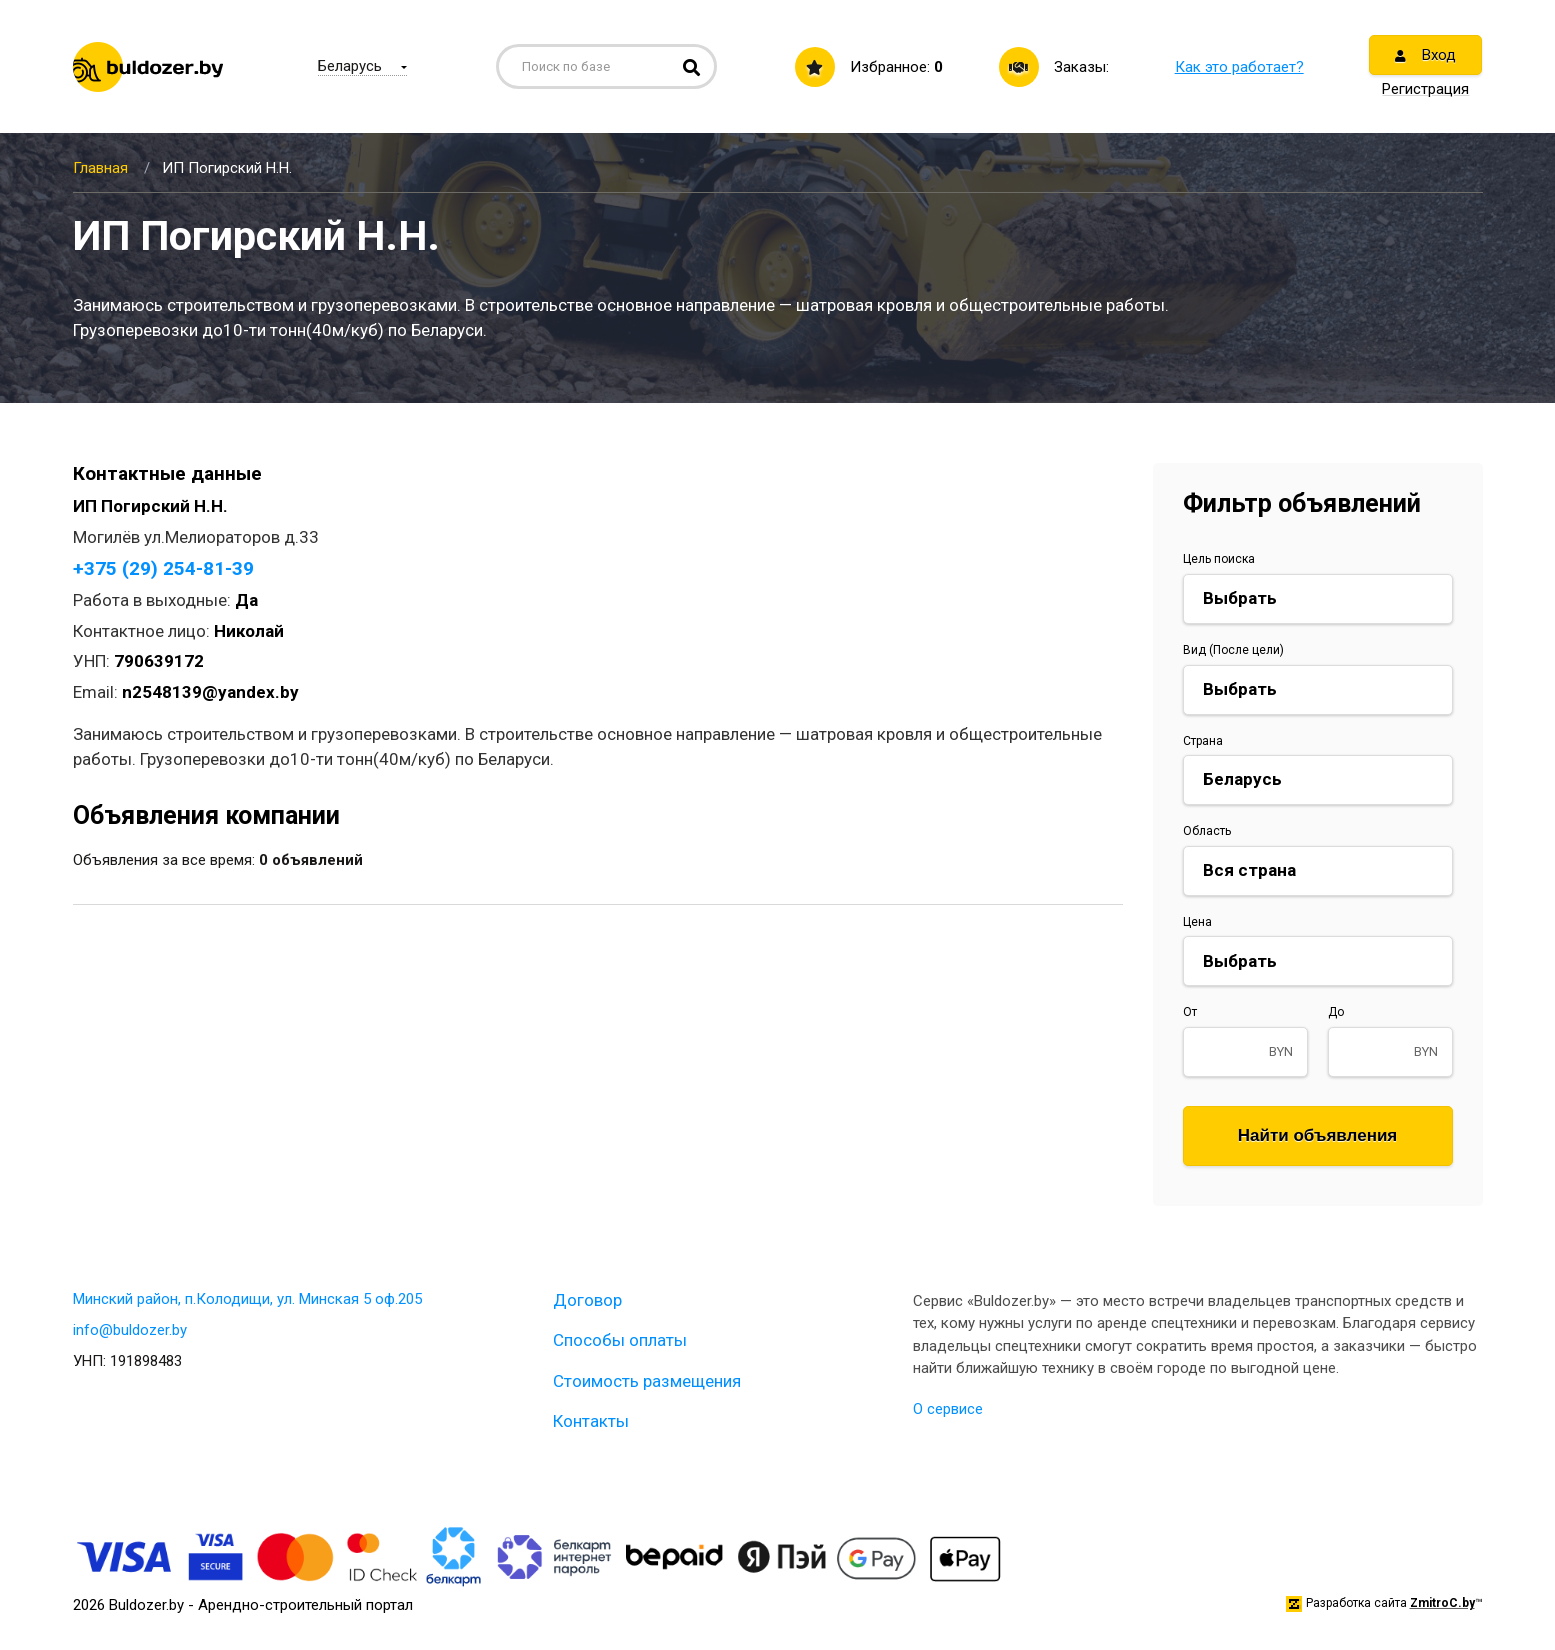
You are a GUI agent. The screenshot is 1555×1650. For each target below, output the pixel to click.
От (1190, 1012)
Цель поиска (1219, 559)
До (1336, 1012)
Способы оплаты (620, 1340)
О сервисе (948, 1409)
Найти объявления (1318, 1135)
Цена (1197, 922)
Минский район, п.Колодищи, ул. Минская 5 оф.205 (247, 1299)
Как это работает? (1239, 67)
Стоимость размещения (647, 1381)
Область (1207, 831)
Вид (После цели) (1233, 650)
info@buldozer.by (130, 1330)
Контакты (591, 1421)
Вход (1425, 55)
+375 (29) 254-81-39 (163, 568)
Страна (1203, 741)
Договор (587, 1300)
